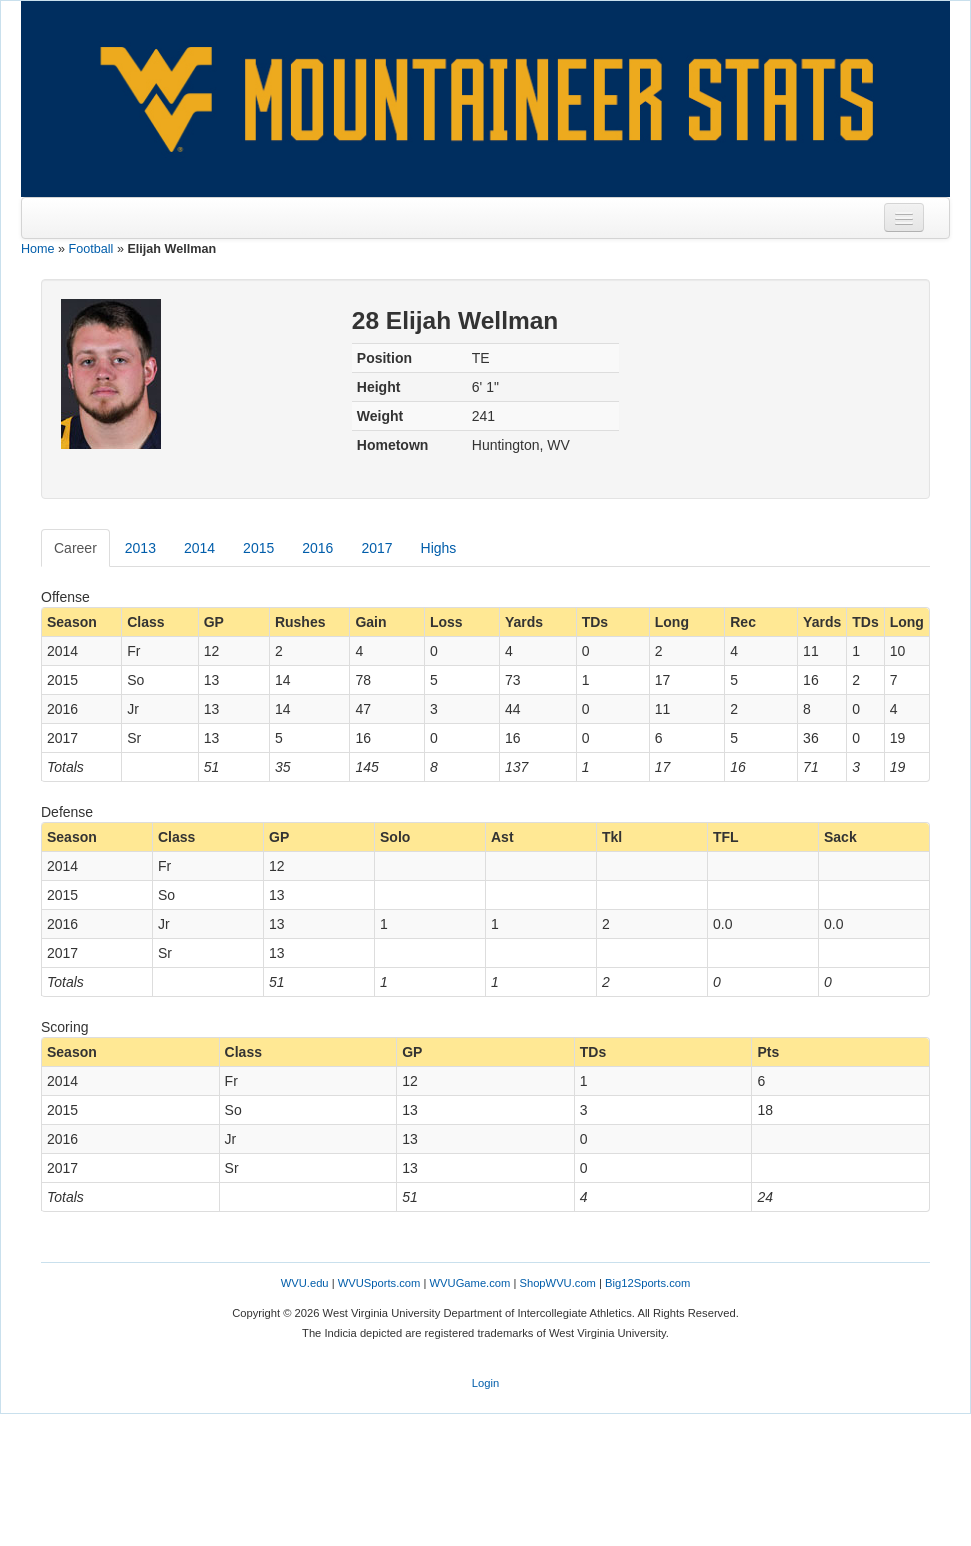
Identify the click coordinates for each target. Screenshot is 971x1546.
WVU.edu (305, 1283)
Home (38, 249)
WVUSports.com (379, 1283)
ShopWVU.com (557, 1283)
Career (75, 548)
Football (91, 249)
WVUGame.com (470, 1283)
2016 (317, 548)
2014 (199, 548)
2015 (258, 548)
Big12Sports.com (647, 1283)
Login (485, 1383)
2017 (376, 548)
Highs (439, 548)
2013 (140, 548)
